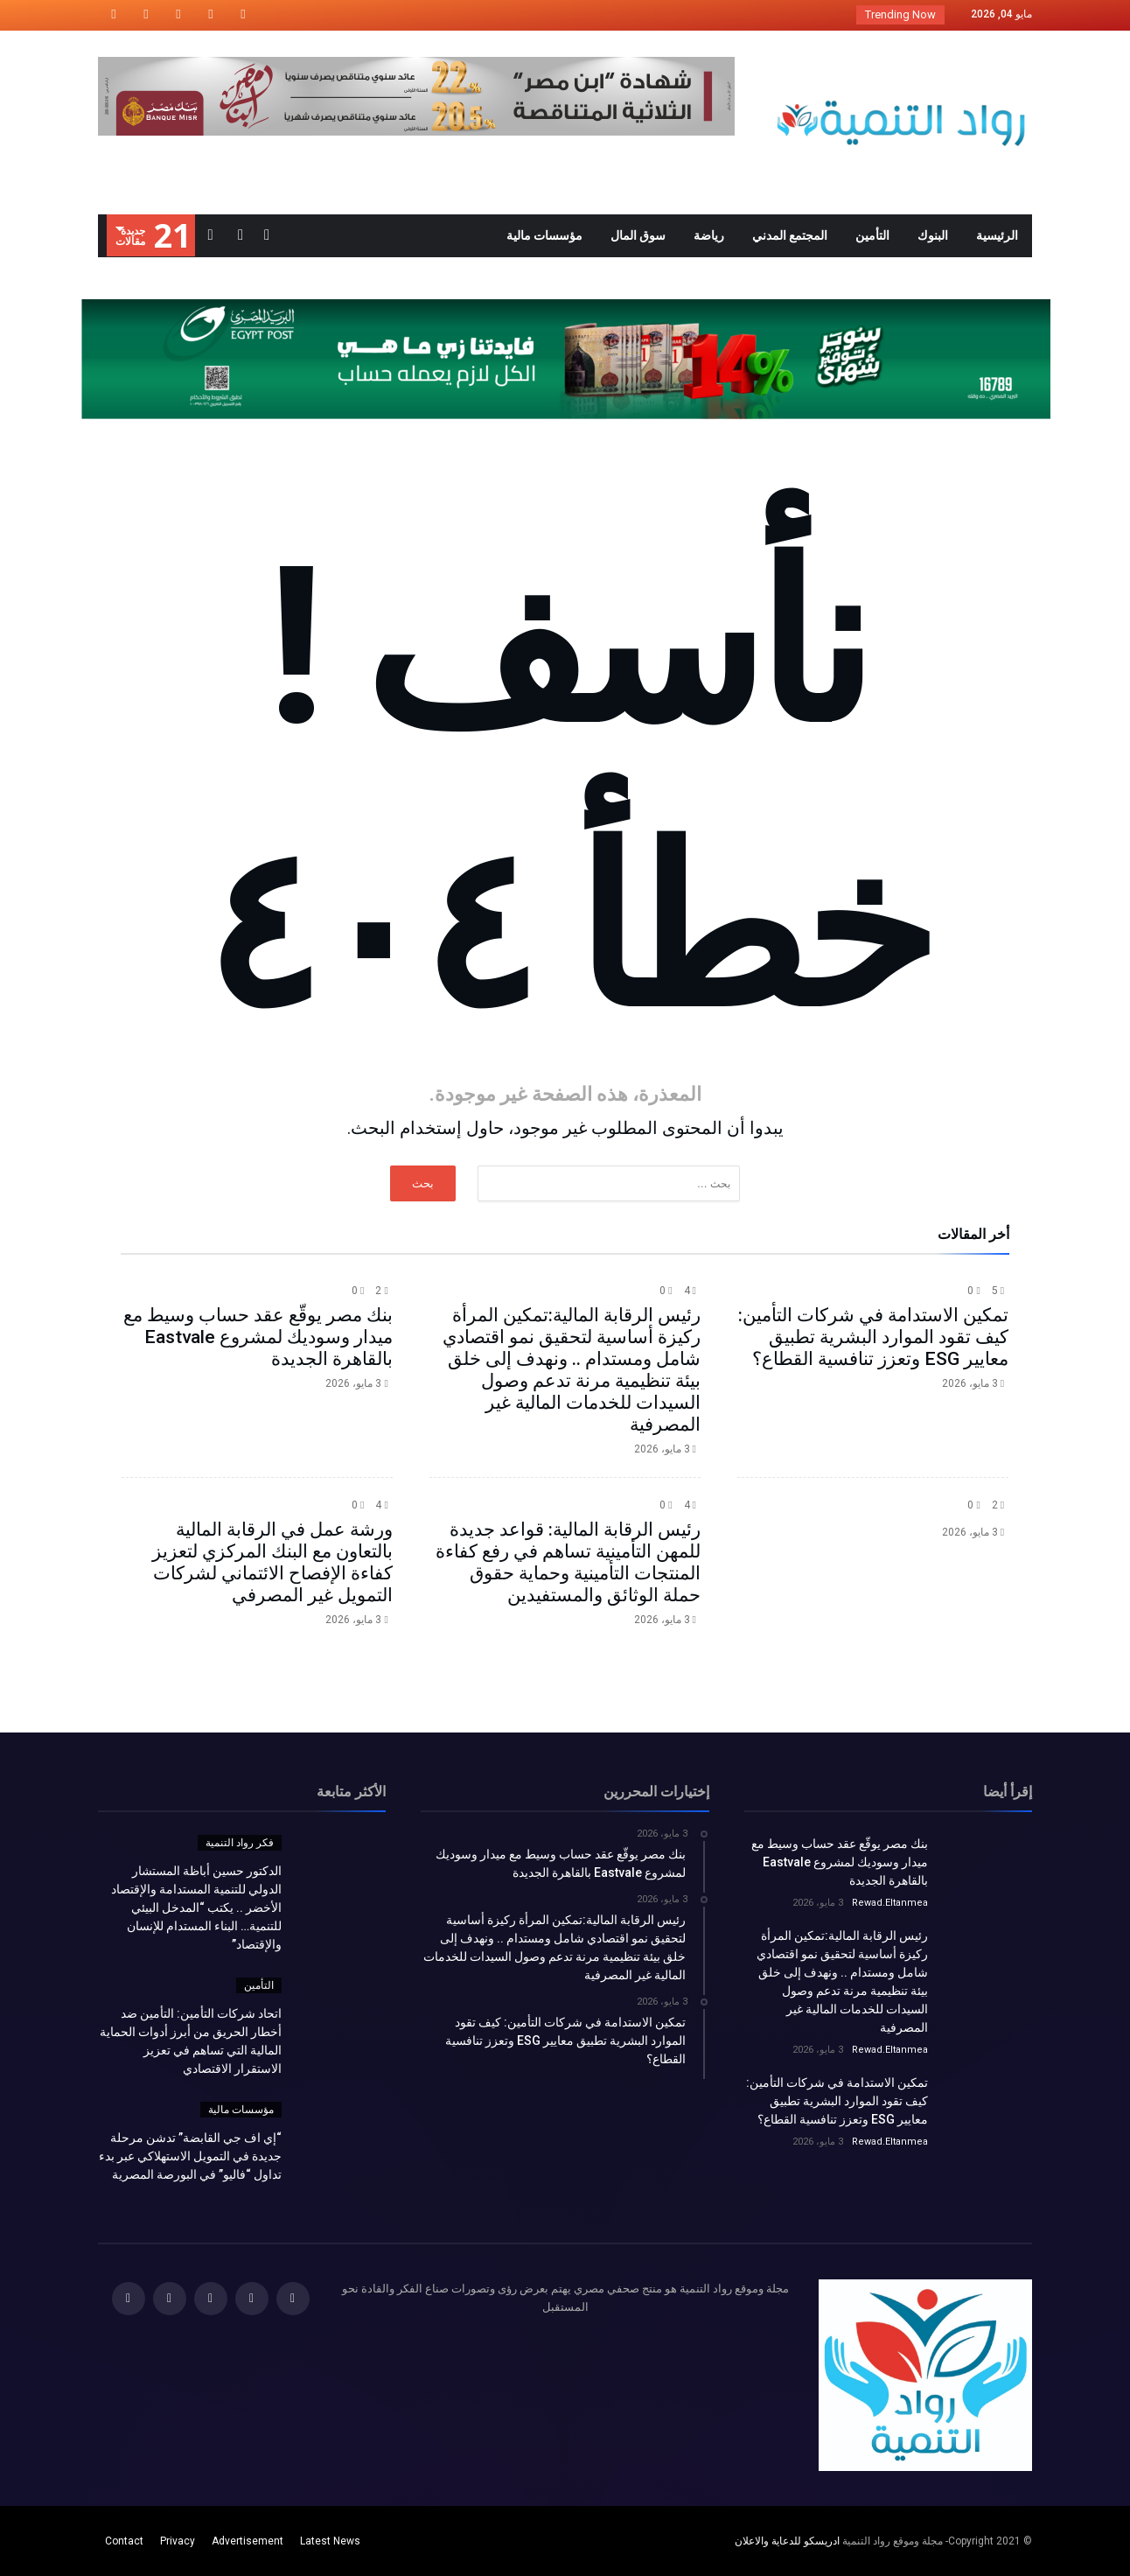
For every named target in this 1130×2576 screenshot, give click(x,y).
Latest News (330, 2541)
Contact (124, 2541)
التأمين (259, 1985)
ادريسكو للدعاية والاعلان (787, 2541)
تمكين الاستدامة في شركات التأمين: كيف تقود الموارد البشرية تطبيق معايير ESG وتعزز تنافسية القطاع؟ (873, 1337)
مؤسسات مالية (241, 2110)
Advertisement (247, 2541)
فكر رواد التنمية (240, 1843)
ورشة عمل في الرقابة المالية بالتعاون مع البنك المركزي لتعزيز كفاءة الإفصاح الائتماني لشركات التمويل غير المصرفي (272, 1562)
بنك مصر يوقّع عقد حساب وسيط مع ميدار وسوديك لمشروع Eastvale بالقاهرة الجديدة (258, 1337)
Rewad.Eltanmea (890, 1902)
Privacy (177, 2541)
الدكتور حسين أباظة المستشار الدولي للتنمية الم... (718, 14)
